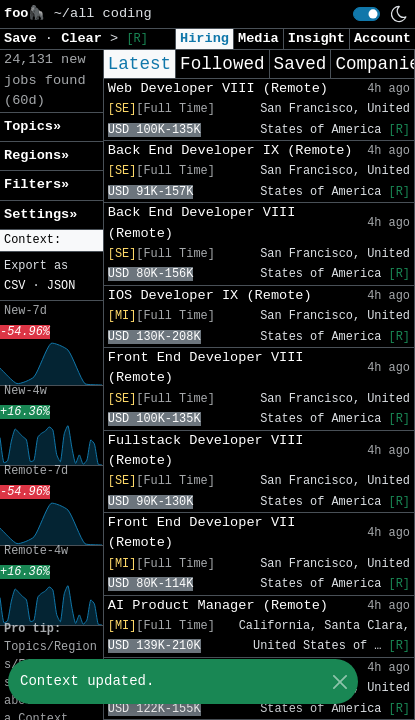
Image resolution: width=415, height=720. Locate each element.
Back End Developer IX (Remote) (230, 150)
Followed (222, 64)
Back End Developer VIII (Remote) (202, 222)
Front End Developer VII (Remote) (202, 532)
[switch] (366, 14)
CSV (14, 286)
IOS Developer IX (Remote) (210, 295)
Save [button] (24, 38)
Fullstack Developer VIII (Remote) (206, 450)
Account (382, 38)
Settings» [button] (40, 214)
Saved (300, 64)
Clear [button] (85, 38)
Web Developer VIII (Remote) (218, 88)
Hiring (204, 38)
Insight (316, 38)
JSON (61, 286)
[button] (51, 240)
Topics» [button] (32, 126)
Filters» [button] (36, 184)
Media (258, 38)
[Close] (339, 681)
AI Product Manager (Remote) (218, 605)
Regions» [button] (36, 155)
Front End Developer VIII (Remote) (206, 367)
